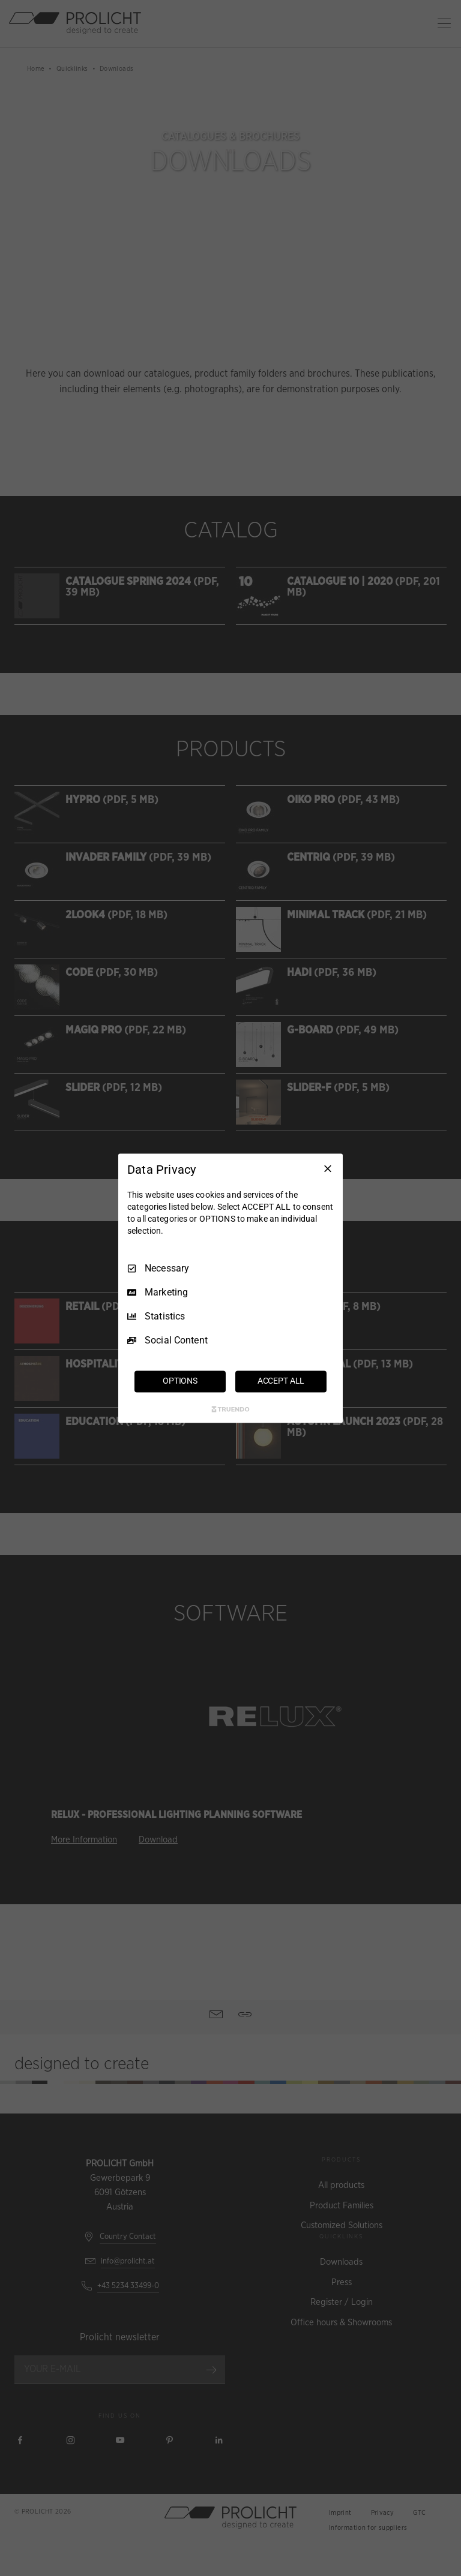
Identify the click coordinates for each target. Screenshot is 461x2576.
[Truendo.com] (230, 1409)
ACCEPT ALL (281, 1380)
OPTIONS (180, 1380)
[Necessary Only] (328, 1168)
